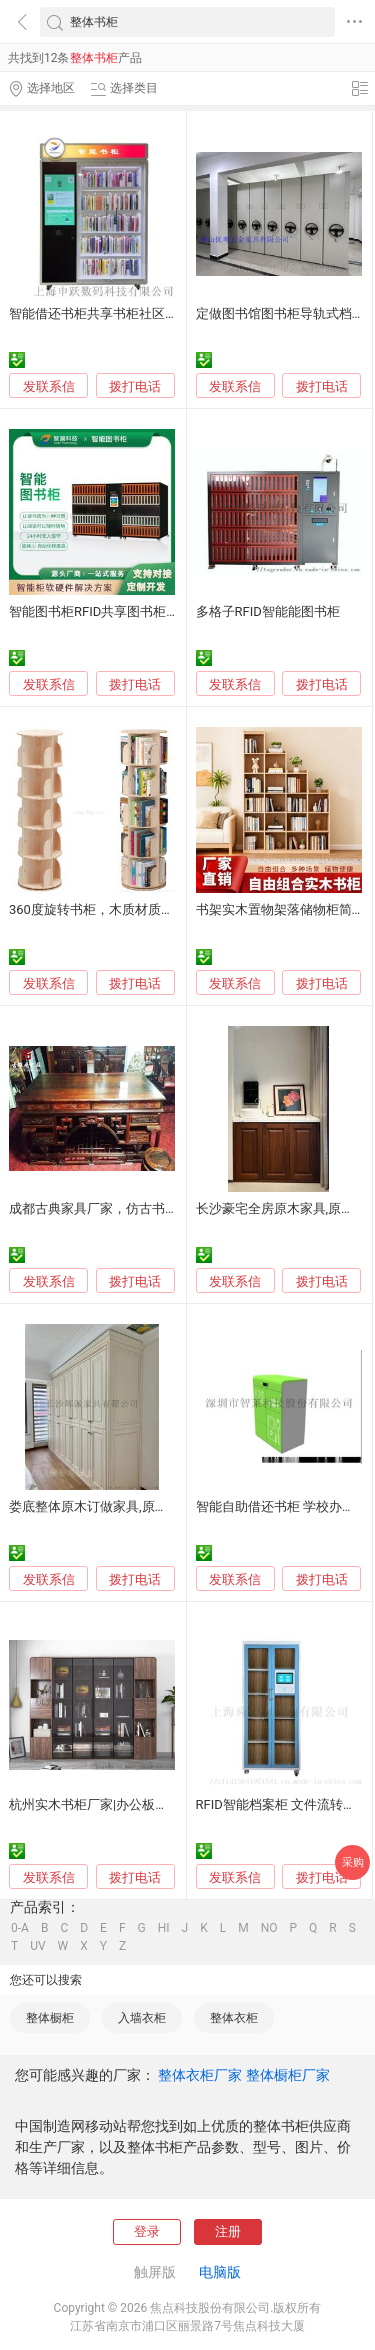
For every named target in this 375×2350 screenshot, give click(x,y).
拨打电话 (135, 386)
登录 (147, 2231)
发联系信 (49, 386)
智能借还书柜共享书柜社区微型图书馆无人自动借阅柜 (165, 313)
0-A (20, 1928)
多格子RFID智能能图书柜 (268, 611)
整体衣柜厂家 (200, 2075)
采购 (353, 1862)
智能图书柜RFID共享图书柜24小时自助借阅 (134, 611)
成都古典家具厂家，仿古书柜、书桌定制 (126, 1208)
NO (269, 1928)
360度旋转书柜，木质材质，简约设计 (117, 909)
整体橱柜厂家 (288, 2075)
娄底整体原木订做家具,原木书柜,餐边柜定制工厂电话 (161, 1506)
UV (37, 1946)
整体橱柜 (50, 2018)
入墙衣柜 (142, 2018)
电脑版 (220, 2272)
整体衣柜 (234, 2018)
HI (164, 1928)
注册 (228, 2231)
